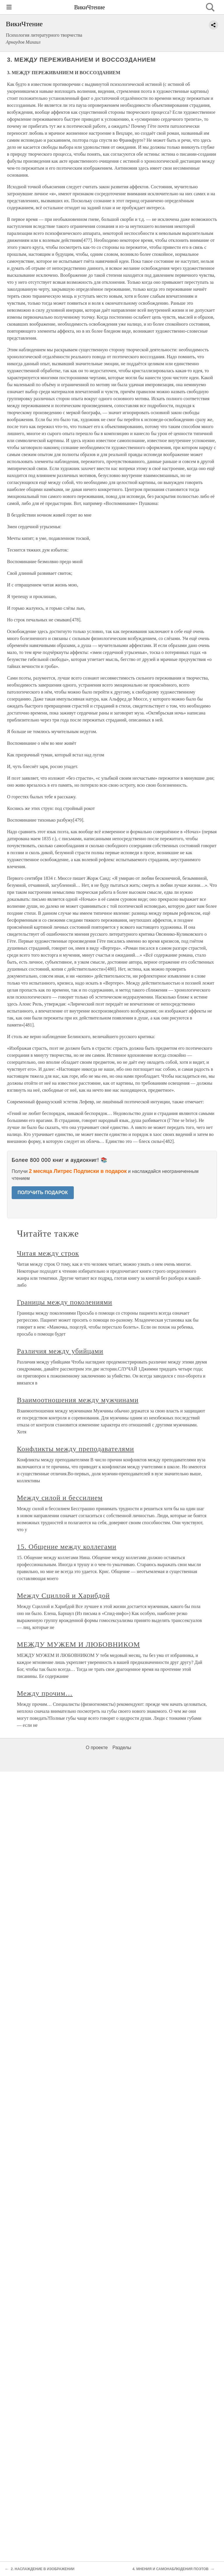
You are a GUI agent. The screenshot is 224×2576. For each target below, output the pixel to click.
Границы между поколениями (64, 1302)
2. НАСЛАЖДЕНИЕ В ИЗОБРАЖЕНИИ (42, 2569)
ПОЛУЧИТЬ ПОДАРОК (43, 1192)
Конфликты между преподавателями (75, 1449)
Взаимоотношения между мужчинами (78, 1400)
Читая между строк (48, 1253)
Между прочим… (45, 1693)
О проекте (97, 1747)
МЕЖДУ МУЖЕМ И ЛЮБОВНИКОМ (78, 1644)
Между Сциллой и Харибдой (63, 1595)
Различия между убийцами (60, 1351)
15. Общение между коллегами (66, 1546)
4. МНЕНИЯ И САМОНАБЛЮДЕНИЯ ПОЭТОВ (170, 2569)
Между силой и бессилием (60, 1497)
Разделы (121, 1747)
